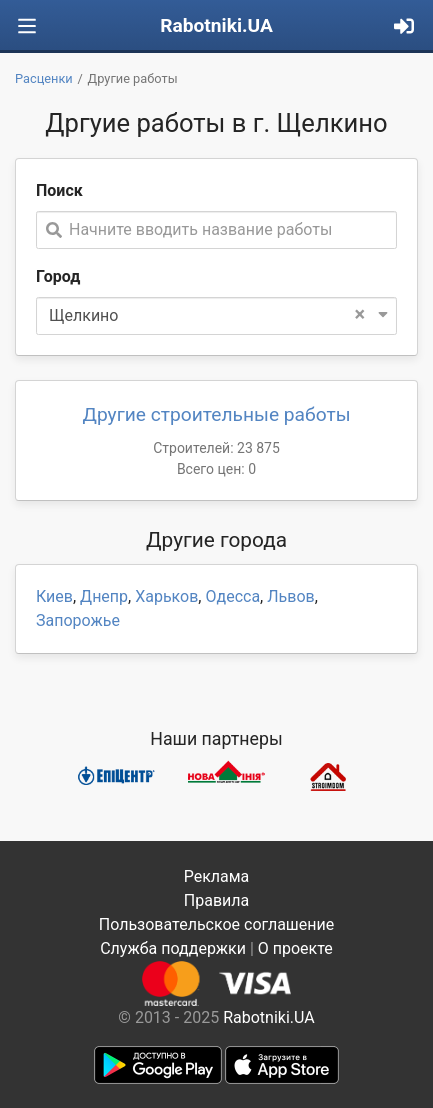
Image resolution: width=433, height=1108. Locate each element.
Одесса (232, 596)
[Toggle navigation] (27, 26)
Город (58, 276)
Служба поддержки (173, 948)
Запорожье (78, 620)
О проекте (295, 948)
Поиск (59, 190)
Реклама (217, 876)
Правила (216, 900)
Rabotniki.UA (216, 25)
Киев (54, 596)
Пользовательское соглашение (217, 924)
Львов (290, 596)
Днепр (104, 596)
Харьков (166, 596)
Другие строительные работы (216, 414)
